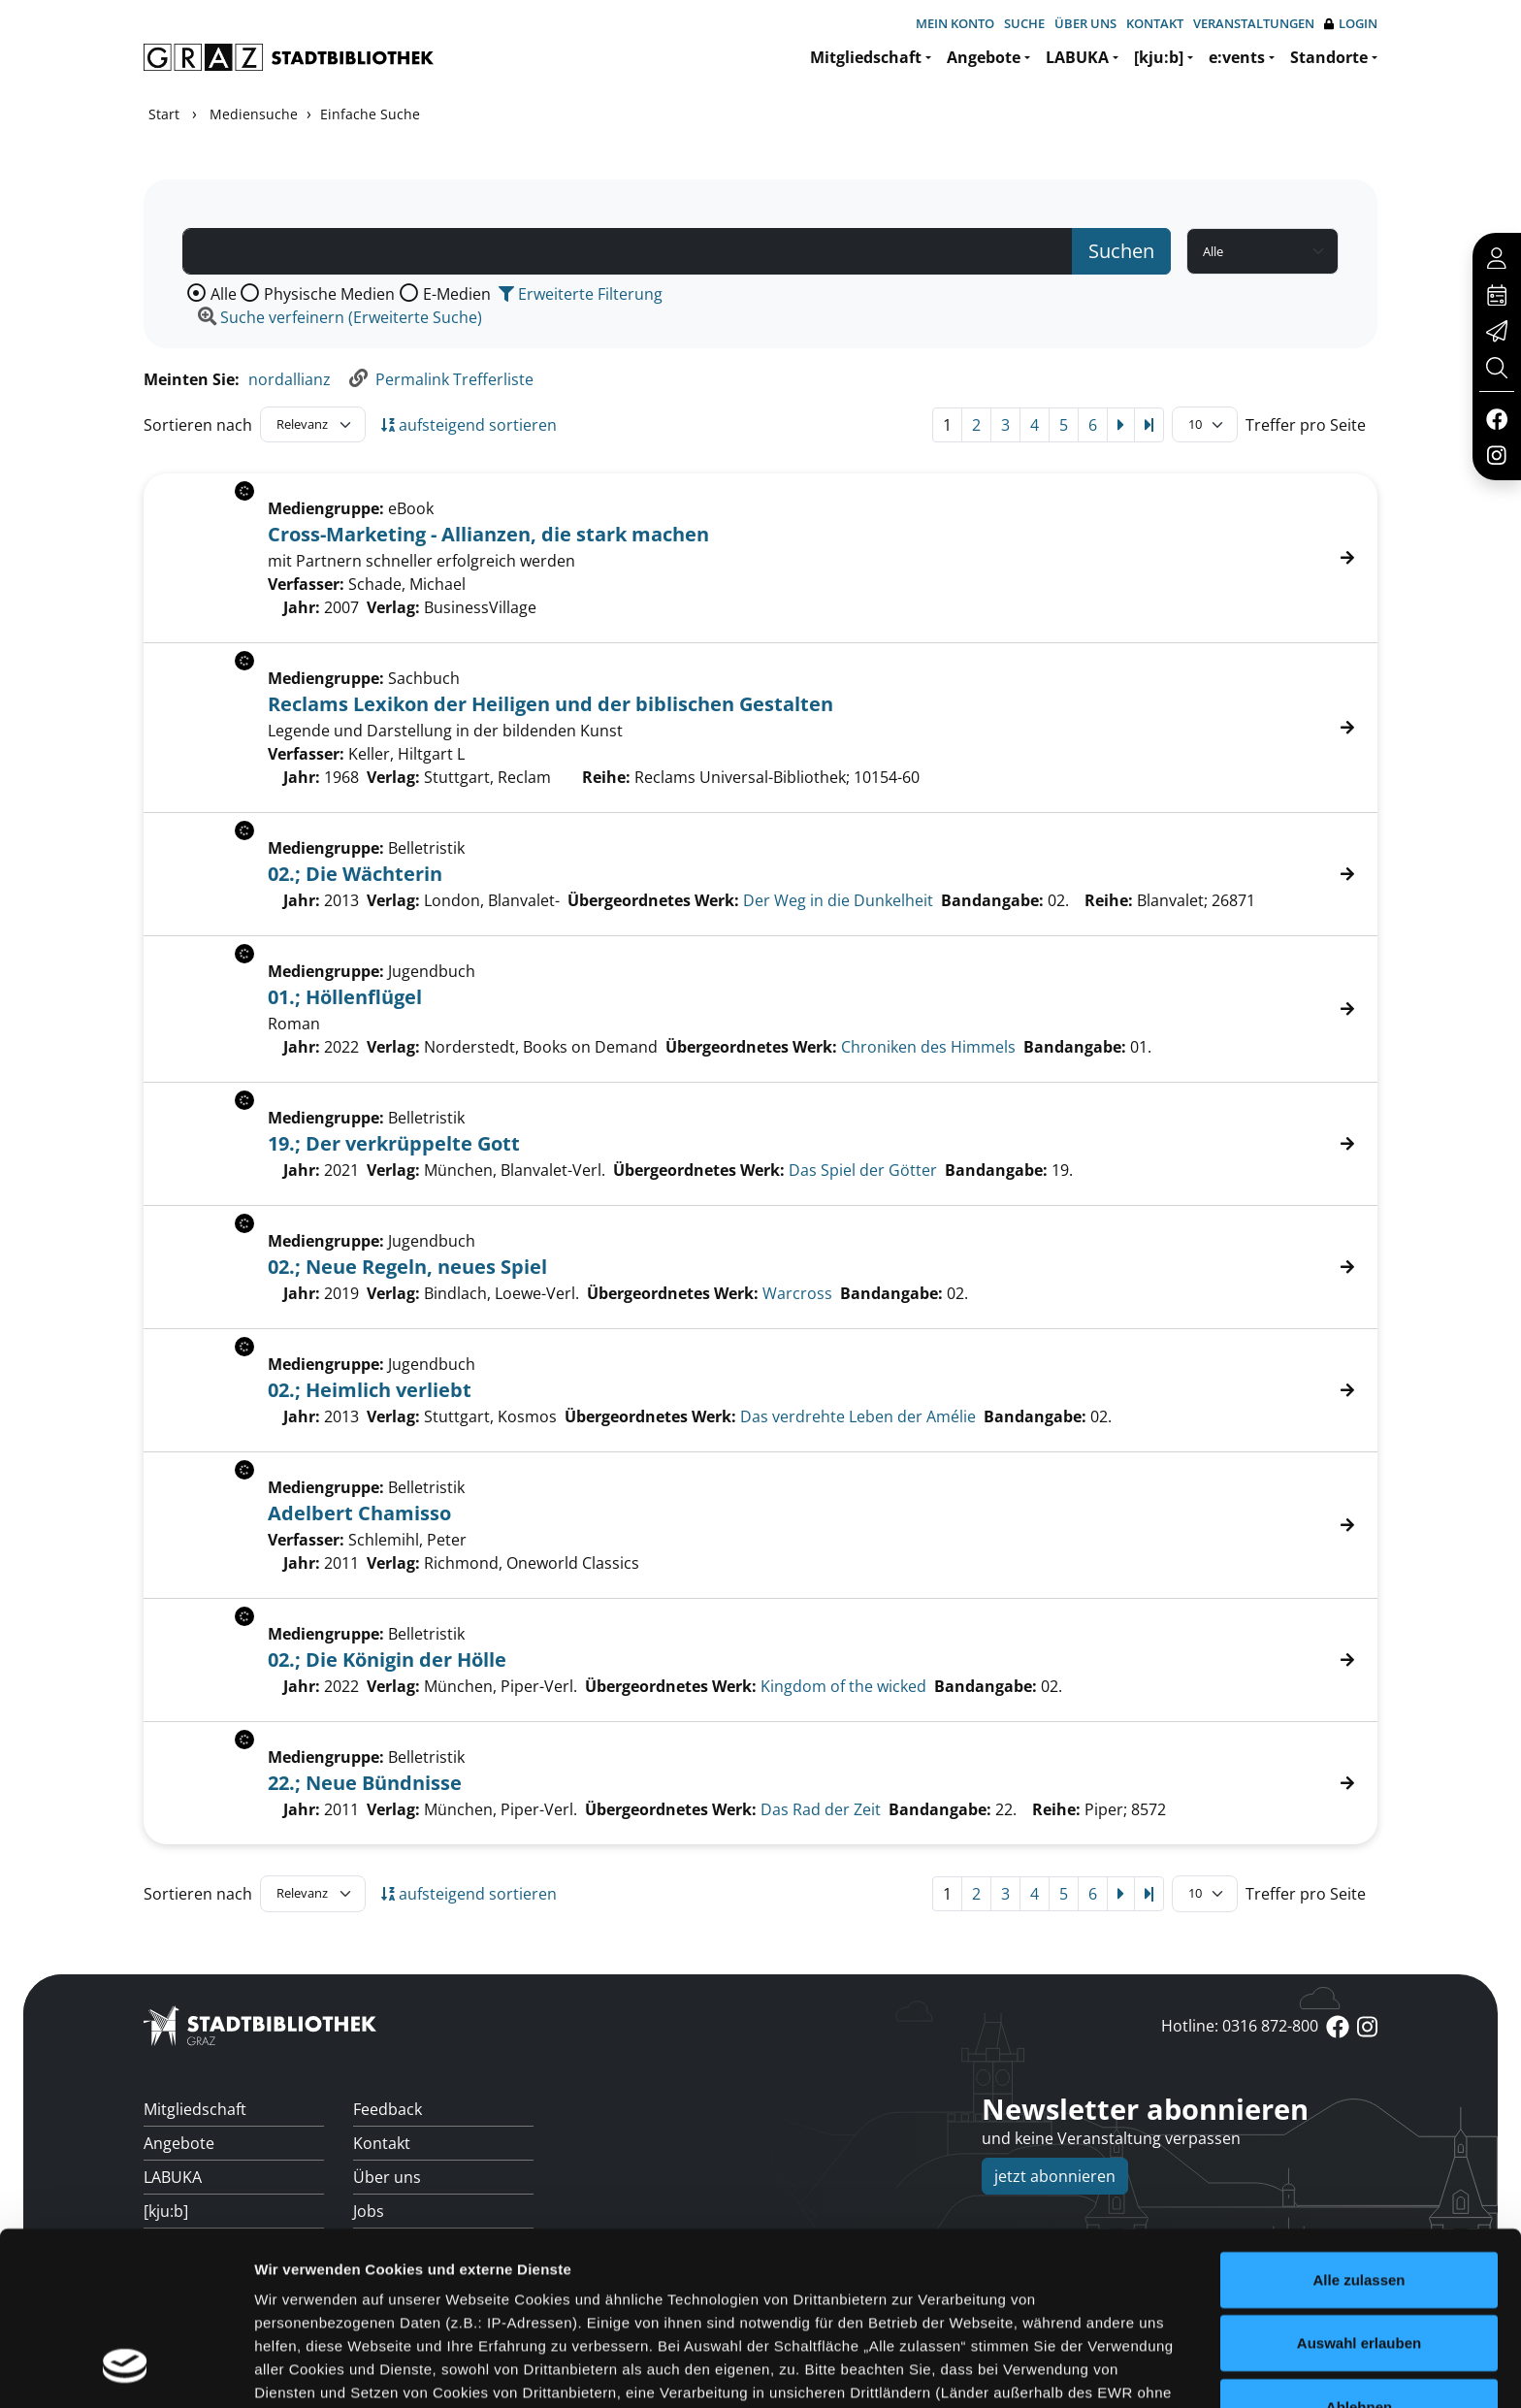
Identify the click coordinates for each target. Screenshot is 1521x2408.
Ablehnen (1359, 2254)
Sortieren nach (198, 425)
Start (163, 114)
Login (1350, 24)
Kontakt (1154, 23)
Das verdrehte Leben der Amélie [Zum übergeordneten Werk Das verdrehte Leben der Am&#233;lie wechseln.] (858, 1416)
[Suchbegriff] (627, 251)
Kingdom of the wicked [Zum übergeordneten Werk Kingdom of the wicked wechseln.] (843, 1686)
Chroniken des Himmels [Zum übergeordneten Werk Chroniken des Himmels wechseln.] (928, 1047)
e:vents (1237, 57)
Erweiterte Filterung (581, 294)
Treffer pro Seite (1306, 425)
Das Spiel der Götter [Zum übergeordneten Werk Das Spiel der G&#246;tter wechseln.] (863, 1170)
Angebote (983, 57)
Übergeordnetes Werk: (653, 900)
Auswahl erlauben (1359, 2190)
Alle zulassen (1358, 2127)
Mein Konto (955, 23)
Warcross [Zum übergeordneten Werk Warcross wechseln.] (797, 1293)
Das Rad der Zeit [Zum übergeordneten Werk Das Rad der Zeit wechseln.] (820, 1809)
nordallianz (289, 379)
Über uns (1085, 23)
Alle (223, 294)
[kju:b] (1158, 57)
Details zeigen (1032, 2369)
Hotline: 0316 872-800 (1239, 2025)
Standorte (1329, 57)
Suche (1024, 23)
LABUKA (1077, 57)
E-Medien (457, 294)
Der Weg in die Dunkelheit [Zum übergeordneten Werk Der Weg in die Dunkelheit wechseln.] (838, 900)
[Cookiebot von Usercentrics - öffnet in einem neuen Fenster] (125, 2370)
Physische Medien (329, 294)
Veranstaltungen (1253, 23)
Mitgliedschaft (866, 57)
